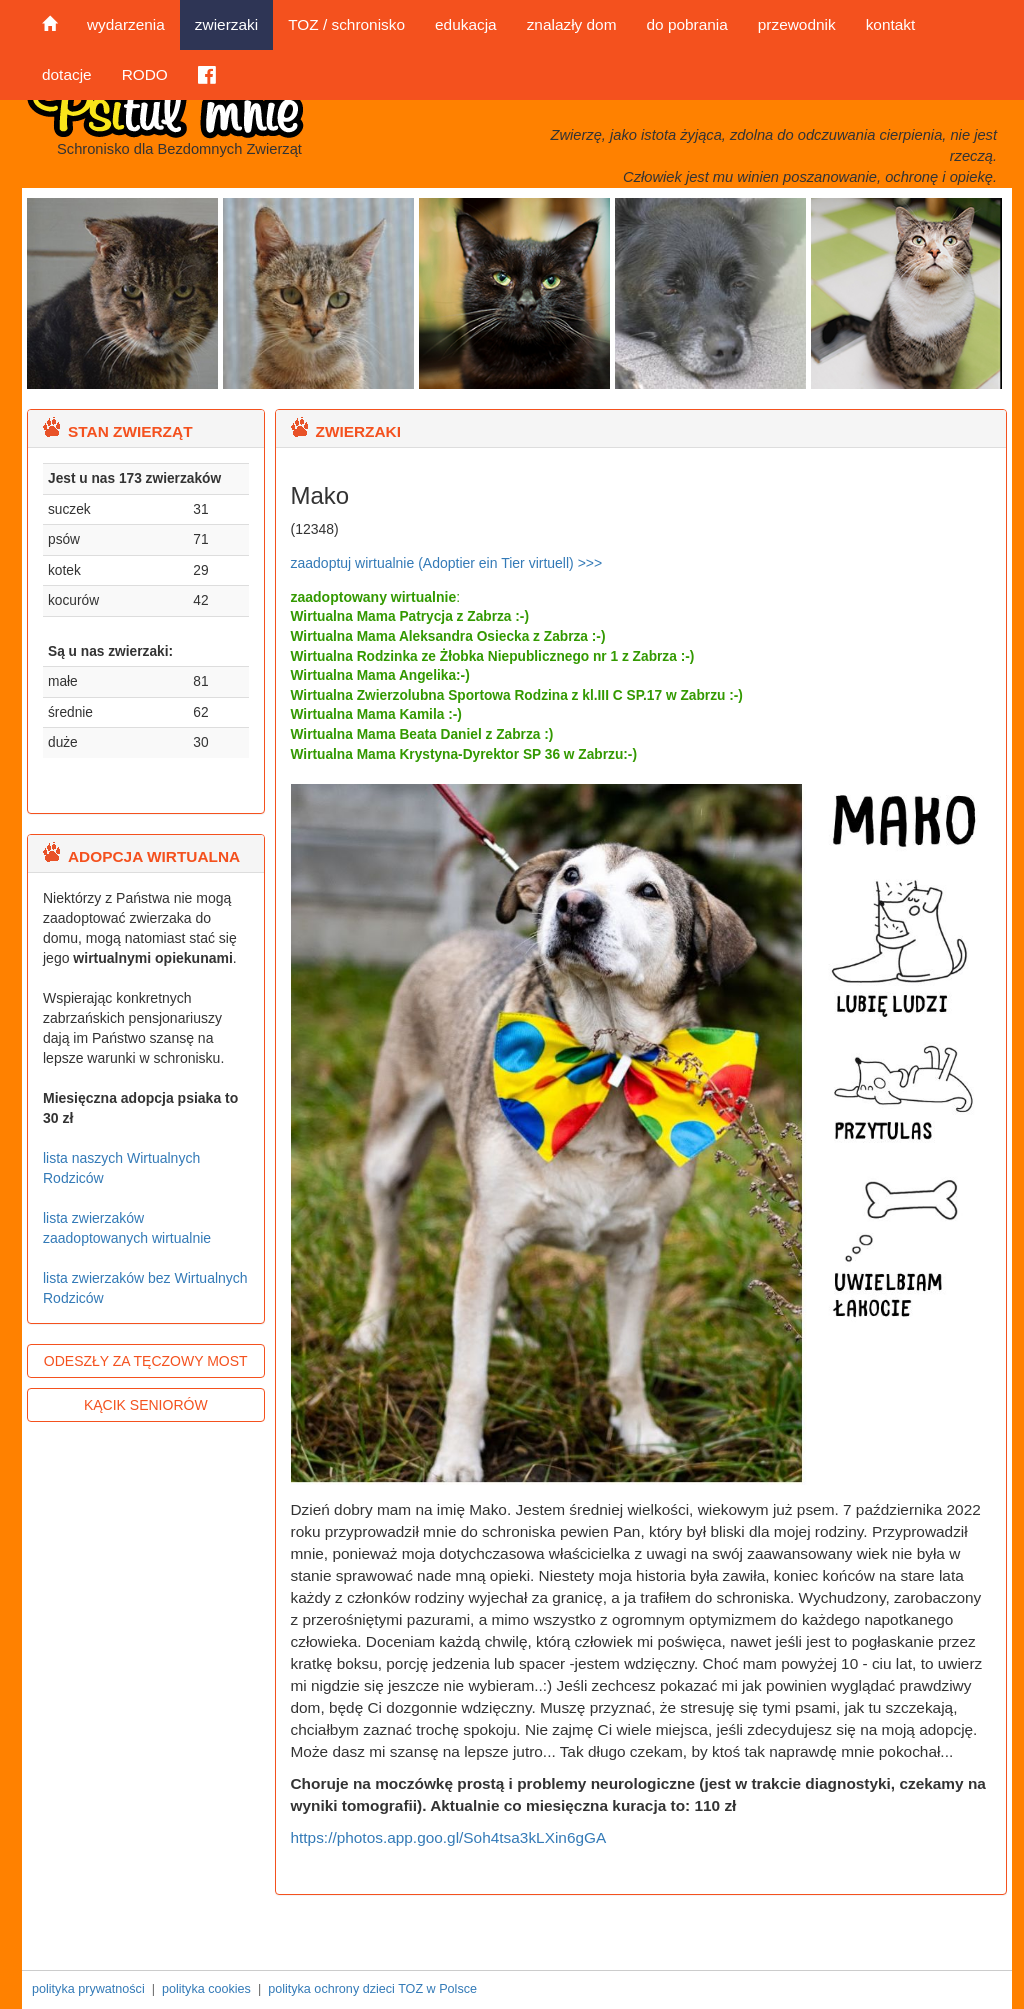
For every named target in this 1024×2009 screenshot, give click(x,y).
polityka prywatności (88, 1989)
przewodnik (797, 24)
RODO (145, 74)
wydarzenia (126, 24)
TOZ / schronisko (346, 24)
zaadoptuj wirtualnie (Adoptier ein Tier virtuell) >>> (447, 563)
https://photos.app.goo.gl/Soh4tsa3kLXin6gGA (449, 1837)
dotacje (67, 74)
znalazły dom (572, 24)
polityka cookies (206, 1989)
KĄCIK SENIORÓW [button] (146, 1405)
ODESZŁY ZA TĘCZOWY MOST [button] (146, 1361)
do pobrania (686, 24)
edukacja (466, 24)
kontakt (891, 24)
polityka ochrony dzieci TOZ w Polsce (372, 1989)
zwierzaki (226, 24)
